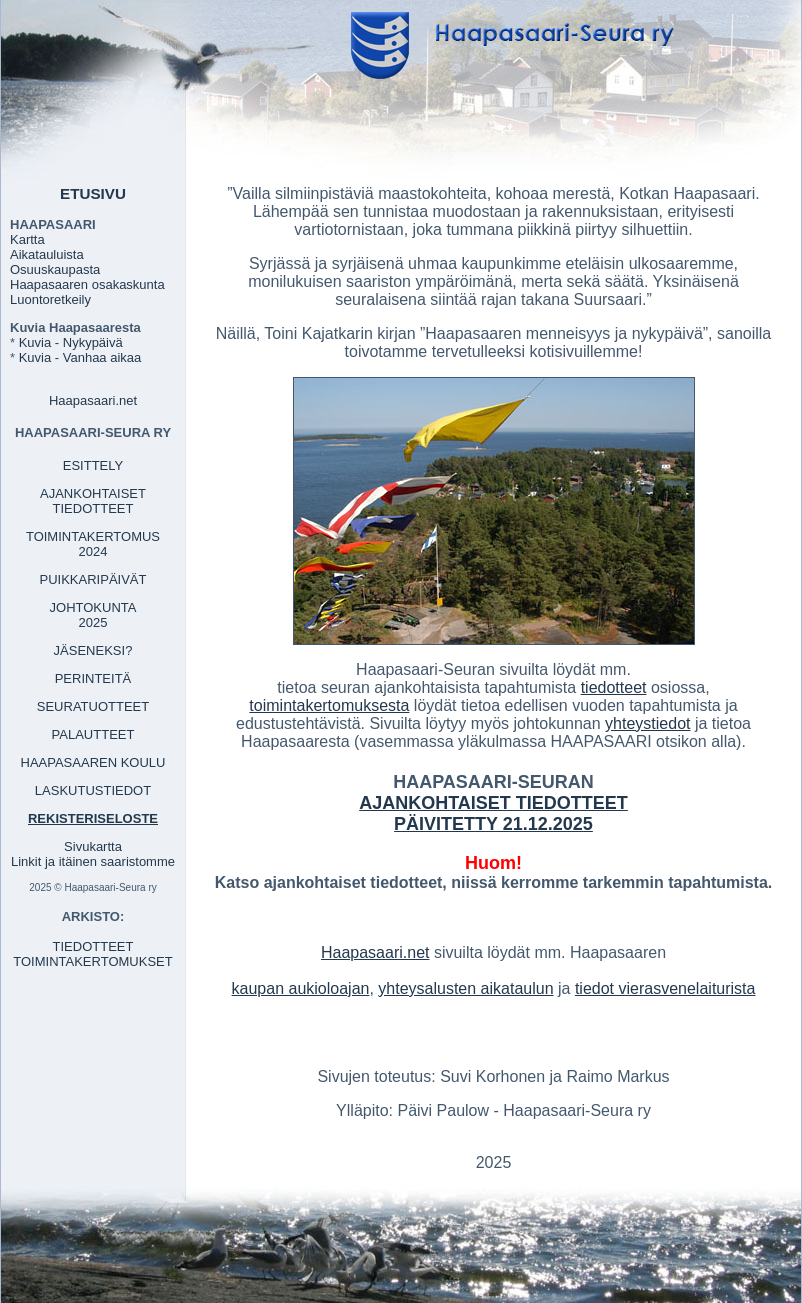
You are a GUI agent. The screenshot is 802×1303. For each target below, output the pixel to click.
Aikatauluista (47, 254)
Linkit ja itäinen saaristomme (93, 861)
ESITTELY (93, 465)
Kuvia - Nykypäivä (71, 342)
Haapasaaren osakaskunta (87, 284)
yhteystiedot (647, 723)
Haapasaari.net (93, 400)
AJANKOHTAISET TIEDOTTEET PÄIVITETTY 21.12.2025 (493, 813)
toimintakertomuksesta (329, 705)
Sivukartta (93, 846)
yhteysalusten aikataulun (465, 988)
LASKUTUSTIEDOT (93, 790)
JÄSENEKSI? (93, 650)
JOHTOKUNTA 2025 (93, 615)
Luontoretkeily (50, 299)
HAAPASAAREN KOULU (93, 762)
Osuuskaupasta (55, 269)
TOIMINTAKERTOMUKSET (92, 961)
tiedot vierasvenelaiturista (665, 988)
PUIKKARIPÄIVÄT (93, 579)
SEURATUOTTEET (93, 706)
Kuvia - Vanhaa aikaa (80, 357)
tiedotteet (614, 687)
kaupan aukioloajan (301, 988)
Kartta (27, 239)
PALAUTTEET (93, 734)
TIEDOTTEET (93, 946)
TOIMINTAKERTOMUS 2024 (93, 544)
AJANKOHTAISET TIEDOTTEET (93, 501)
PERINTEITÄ (93, 678)
